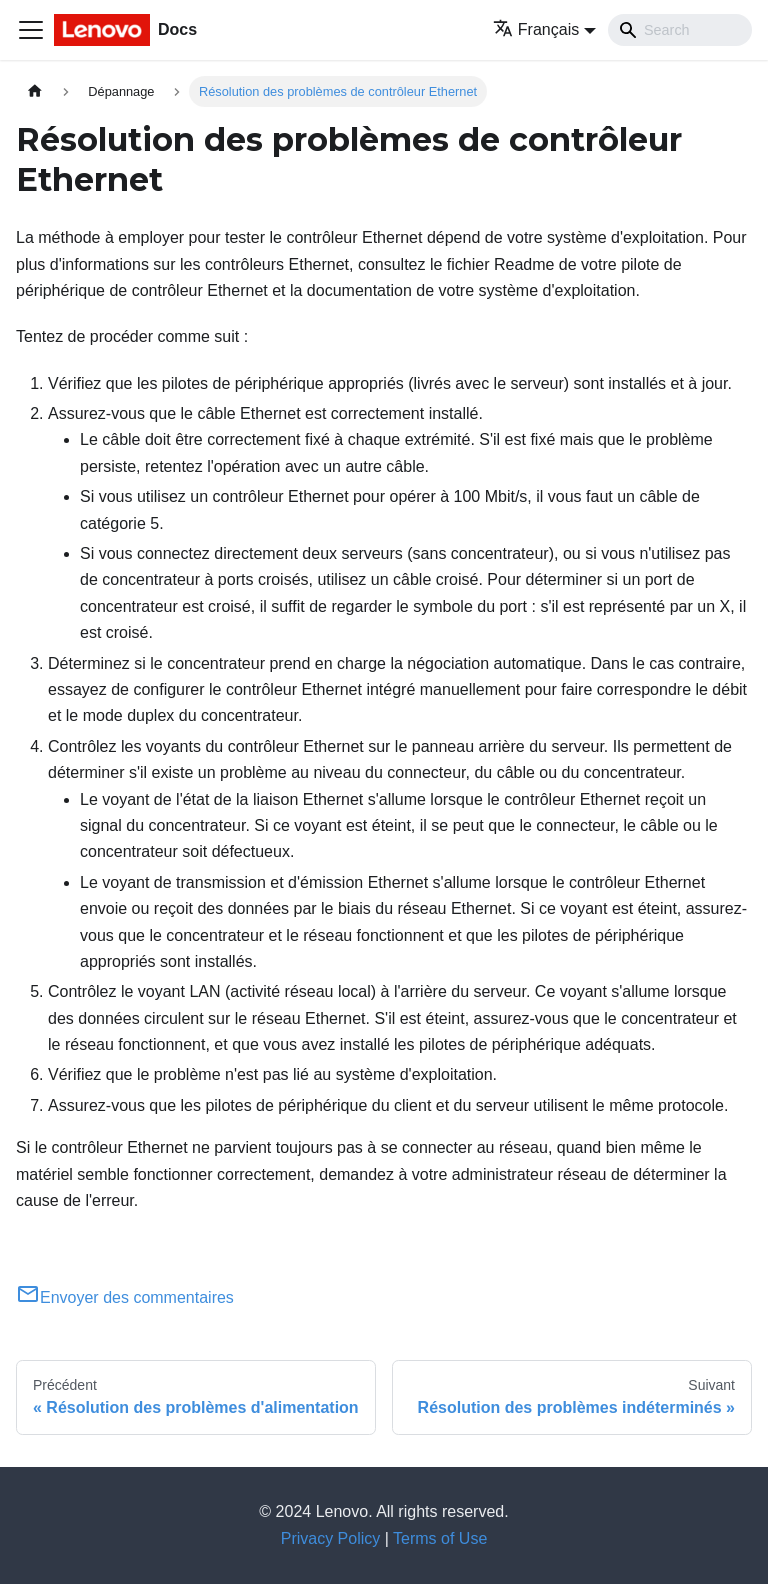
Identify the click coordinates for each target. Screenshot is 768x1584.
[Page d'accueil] (35, 91)
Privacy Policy (331, 1538)
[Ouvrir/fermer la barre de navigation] (31, 30)
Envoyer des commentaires (125, 1297)
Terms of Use (440, 1538)
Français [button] (536, 29)
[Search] (680, 30)
